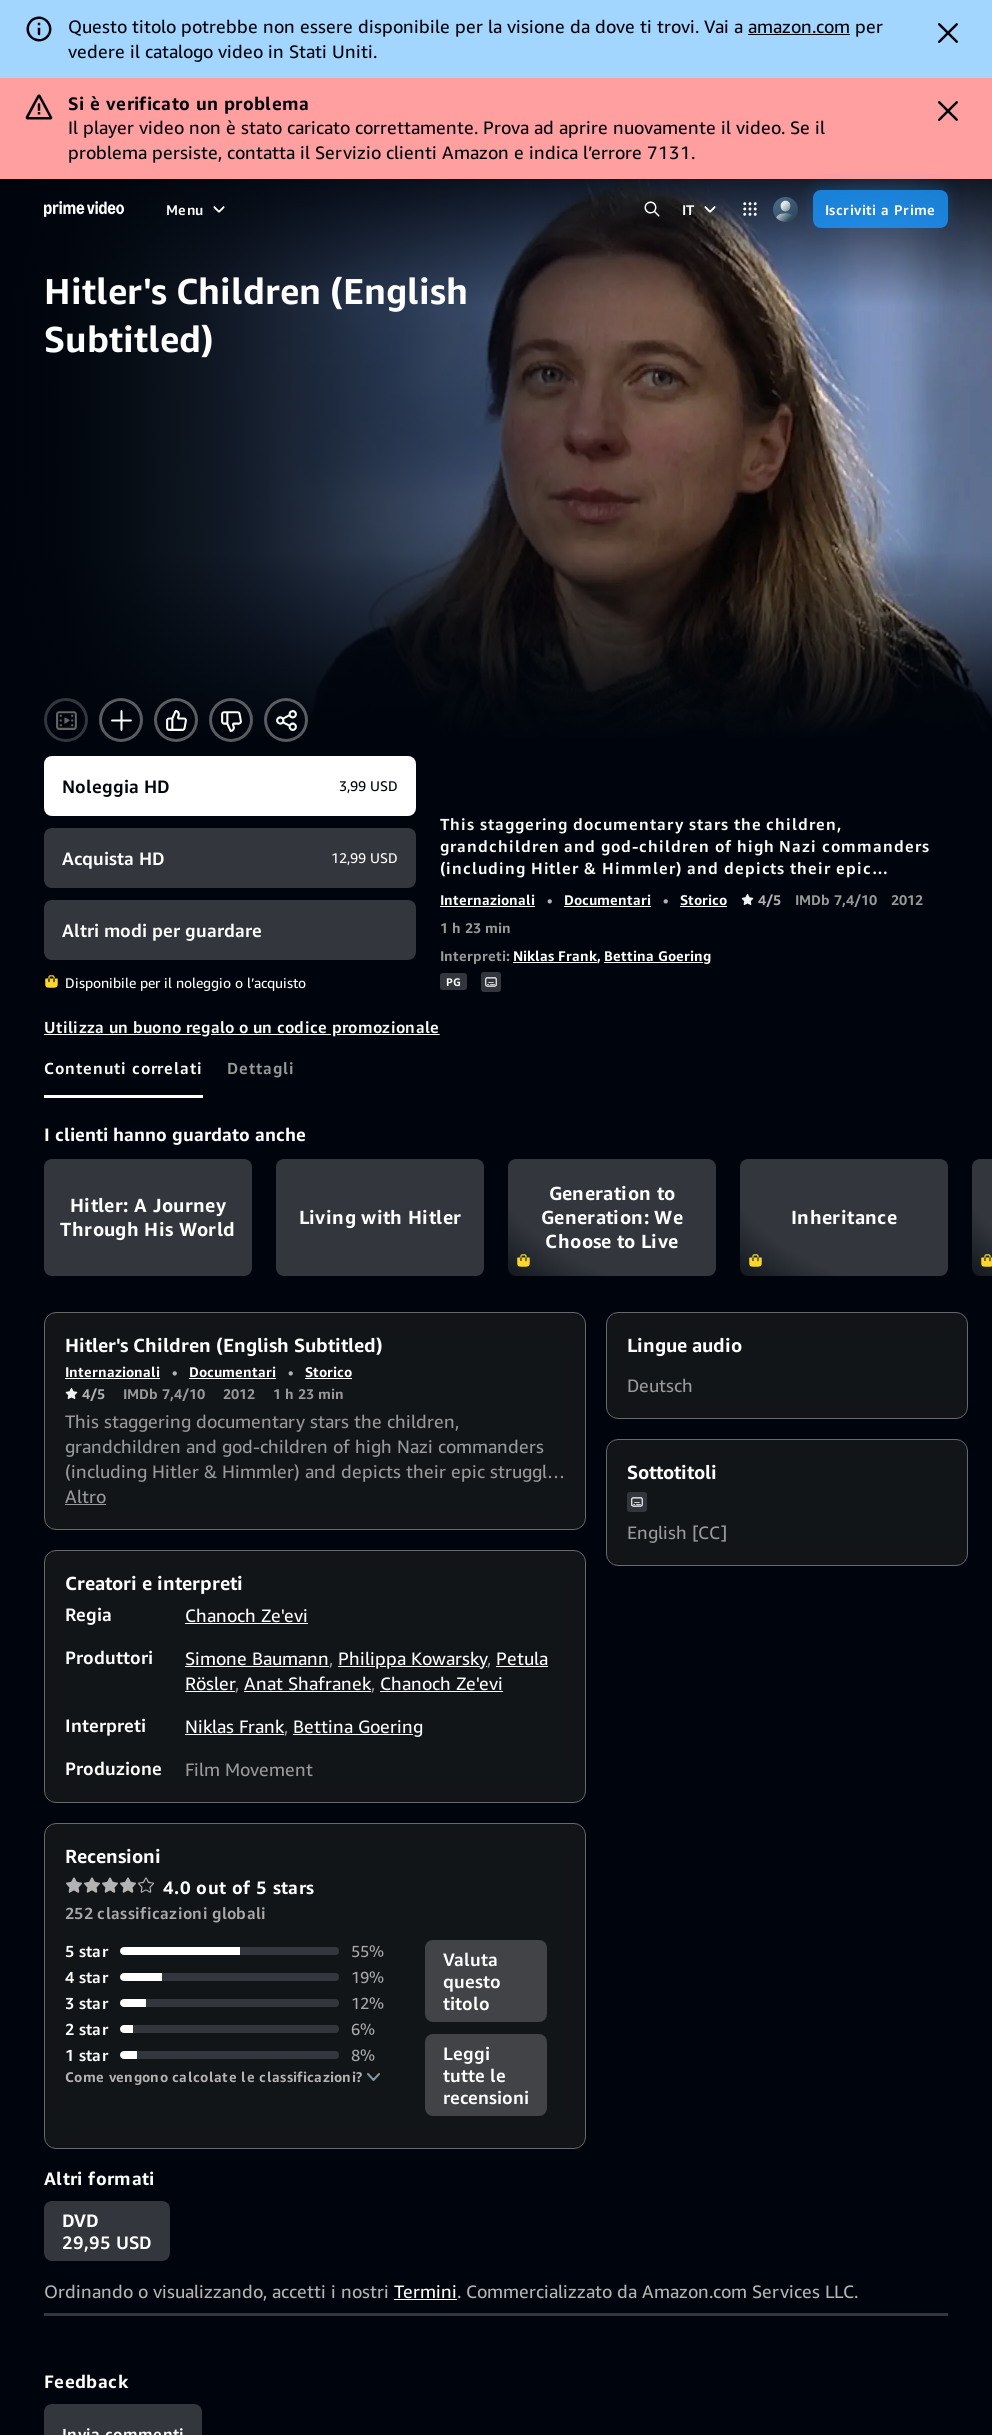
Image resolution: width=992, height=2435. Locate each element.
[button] (223, 1976)
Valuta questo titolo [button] (472, 1880)
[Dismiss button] (948, 33)
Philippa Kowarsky (412, 1557)
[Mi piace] (176, 619)
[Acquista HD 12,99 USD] (230, 757)
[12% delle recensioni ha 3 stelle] (233, 1902)
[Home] (84, 108)
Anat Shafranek (307, 1582)
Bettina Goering (657, 854)
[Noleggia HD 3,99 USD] (230, 685)
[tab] (123, 967)
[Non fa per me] (231, 619)
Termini (425, 2190)
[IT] (701, 108)
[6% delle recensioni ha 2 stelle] (233, 1928)
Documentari (607, 798)
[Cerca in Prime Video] (652, 108)
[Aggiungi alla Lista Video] (121, 619)
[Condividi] (286, 619)
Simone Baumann (257, 1557)
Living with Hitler (380, 1116)
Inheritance (844, 1116)
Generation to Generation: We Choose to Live (612, 1116)
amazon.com (799, 26)
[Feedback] (123, 2333)
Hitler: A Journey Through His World (148, 1116)
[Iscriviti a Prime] (880, 108)
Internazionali (487, 798)
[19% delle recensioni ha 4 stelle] (233, 1876)
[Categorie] (750, 108)
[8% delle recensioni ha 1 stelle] (233, 1954)
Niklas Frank (555, 854)
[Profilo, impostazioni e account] (785, 108)
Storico (703, 798)
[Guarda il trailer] (66, 619)
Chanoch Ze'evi (246, 1514)
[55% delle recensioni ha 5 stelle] (233, 1850)
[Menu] (198, 108)
